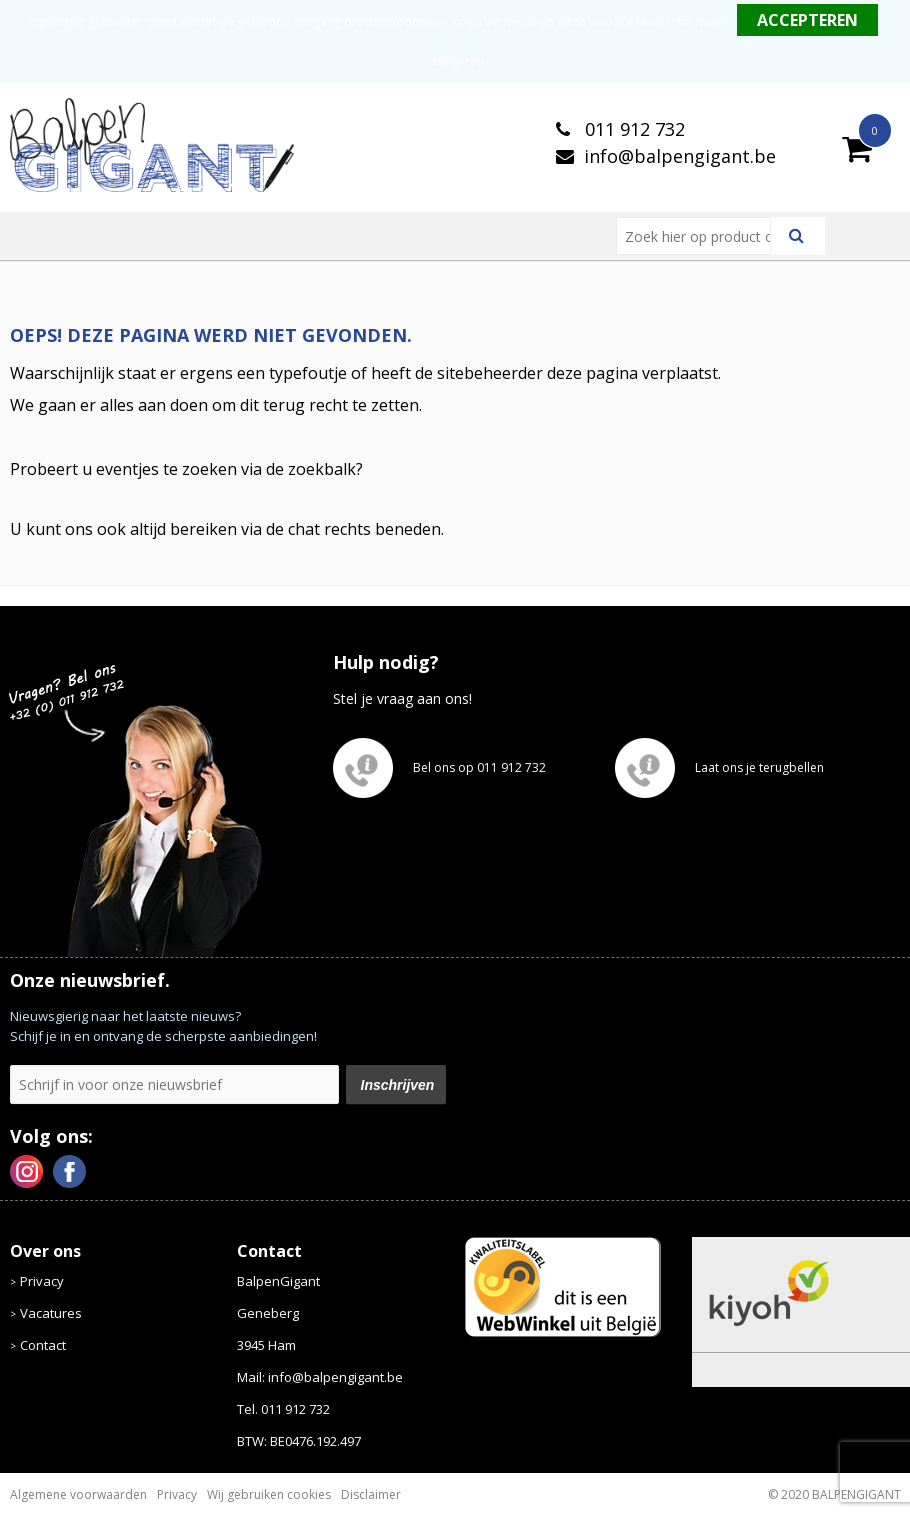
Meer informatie (681, 21)
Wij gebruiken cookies (269, 1494)
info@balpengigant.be (680, 156)
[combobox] (701, 236)
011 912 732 (632, 129)
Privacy (42, 1281)
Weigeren (457, 61)
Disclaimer (371, 1494)
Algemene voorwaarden (78, 1494)
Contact (43, 1345)
